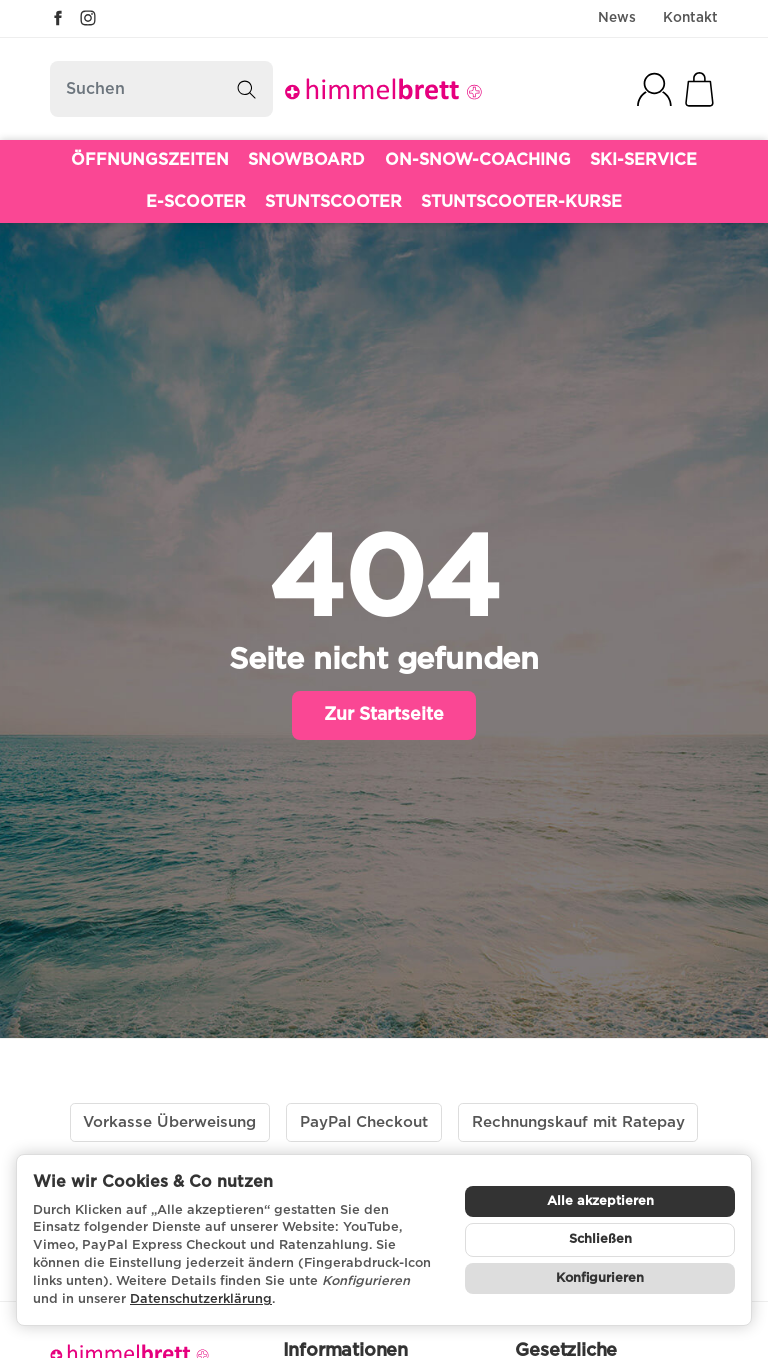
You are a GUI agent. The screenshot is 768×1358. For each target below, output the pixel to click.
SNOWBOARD (306, 160)
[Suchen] (161, 89)
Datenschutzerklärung (201, 1299)
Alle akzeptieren (600, 1201)
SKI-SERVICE (643, 160)
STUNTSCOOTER (333, 202)
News (617, 18)
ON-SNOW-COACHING (478, 160)
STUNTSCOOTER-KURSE (521, 202)
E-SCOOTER (196, 202)
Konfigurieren (600, 1278)
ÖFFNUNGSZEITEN (150, 160)
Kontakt (690, 18)
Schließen (600, 1239)
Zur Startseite (384, 715)
